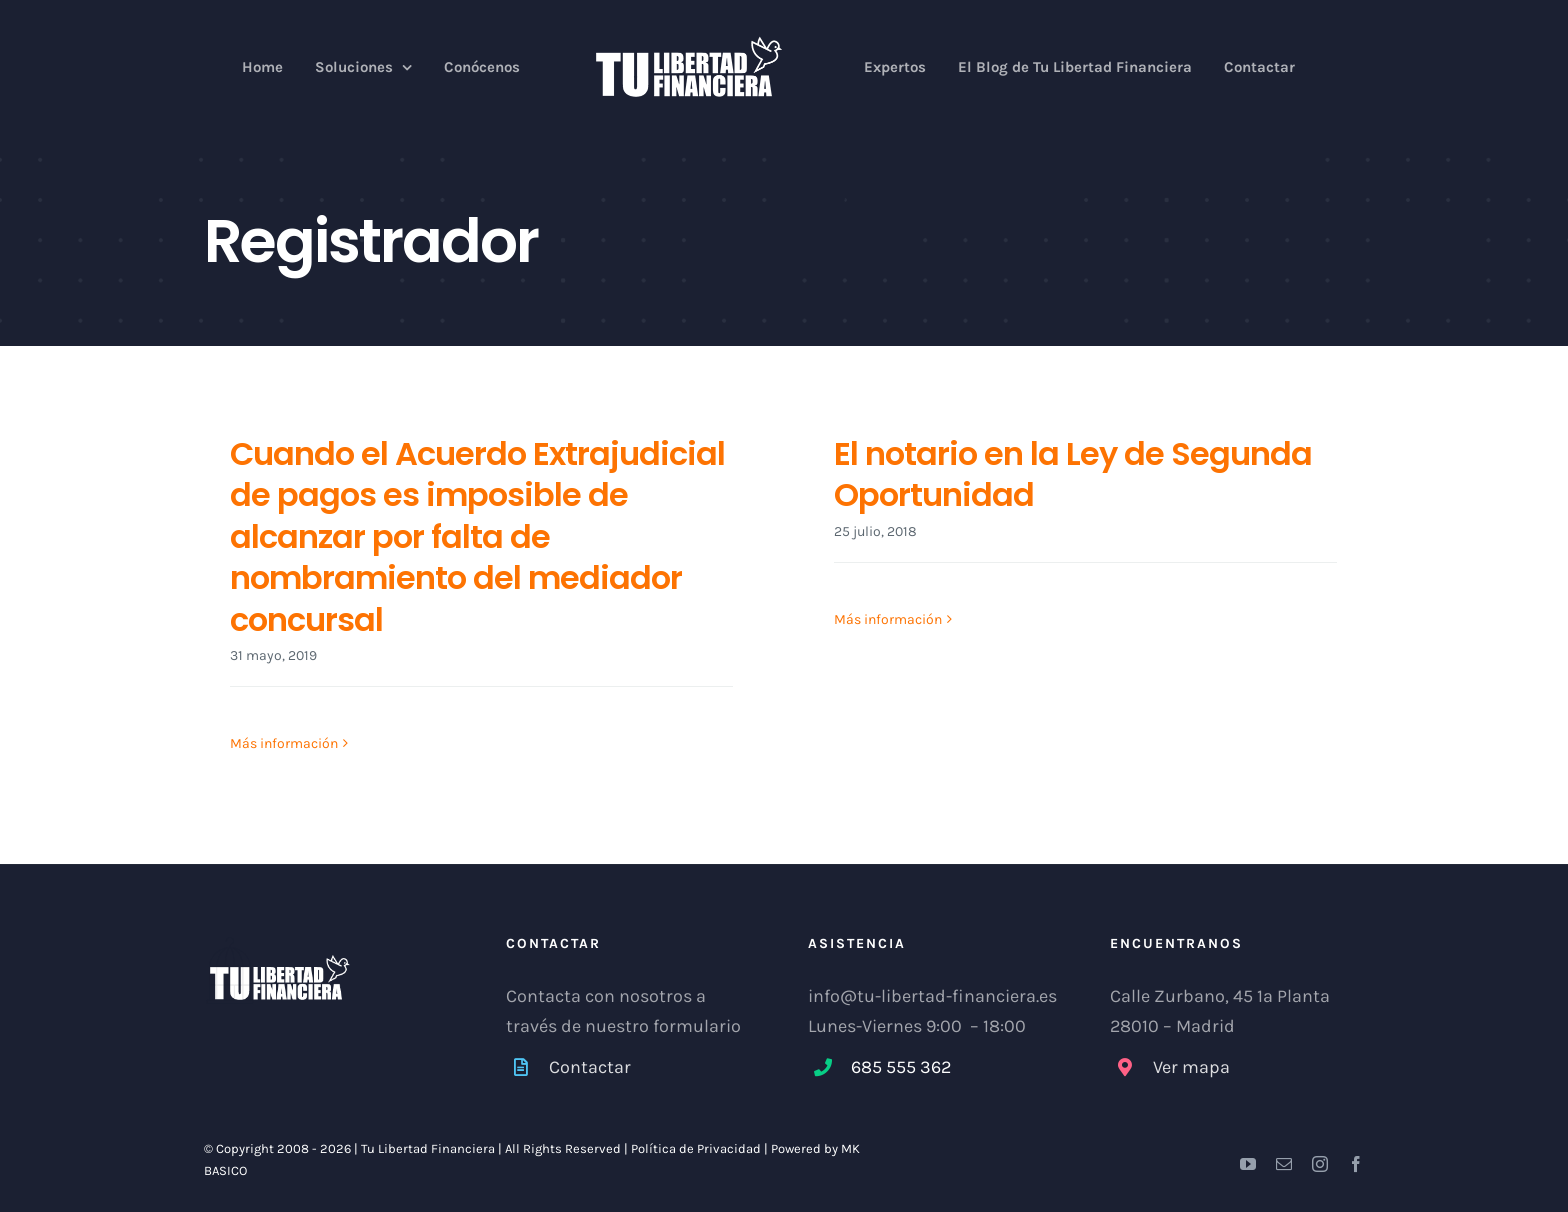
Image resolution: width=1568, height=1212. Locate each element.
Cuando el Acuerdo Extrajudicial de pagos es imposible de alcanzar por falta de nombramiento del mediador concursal (477, 536)
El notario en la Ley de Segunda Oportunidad (1073, 474)
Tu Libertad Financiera (429, 1149)
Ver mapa (1191, 1067)
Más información (284, 744)
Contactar (590, 1067)
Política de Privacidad (696, 1149)
